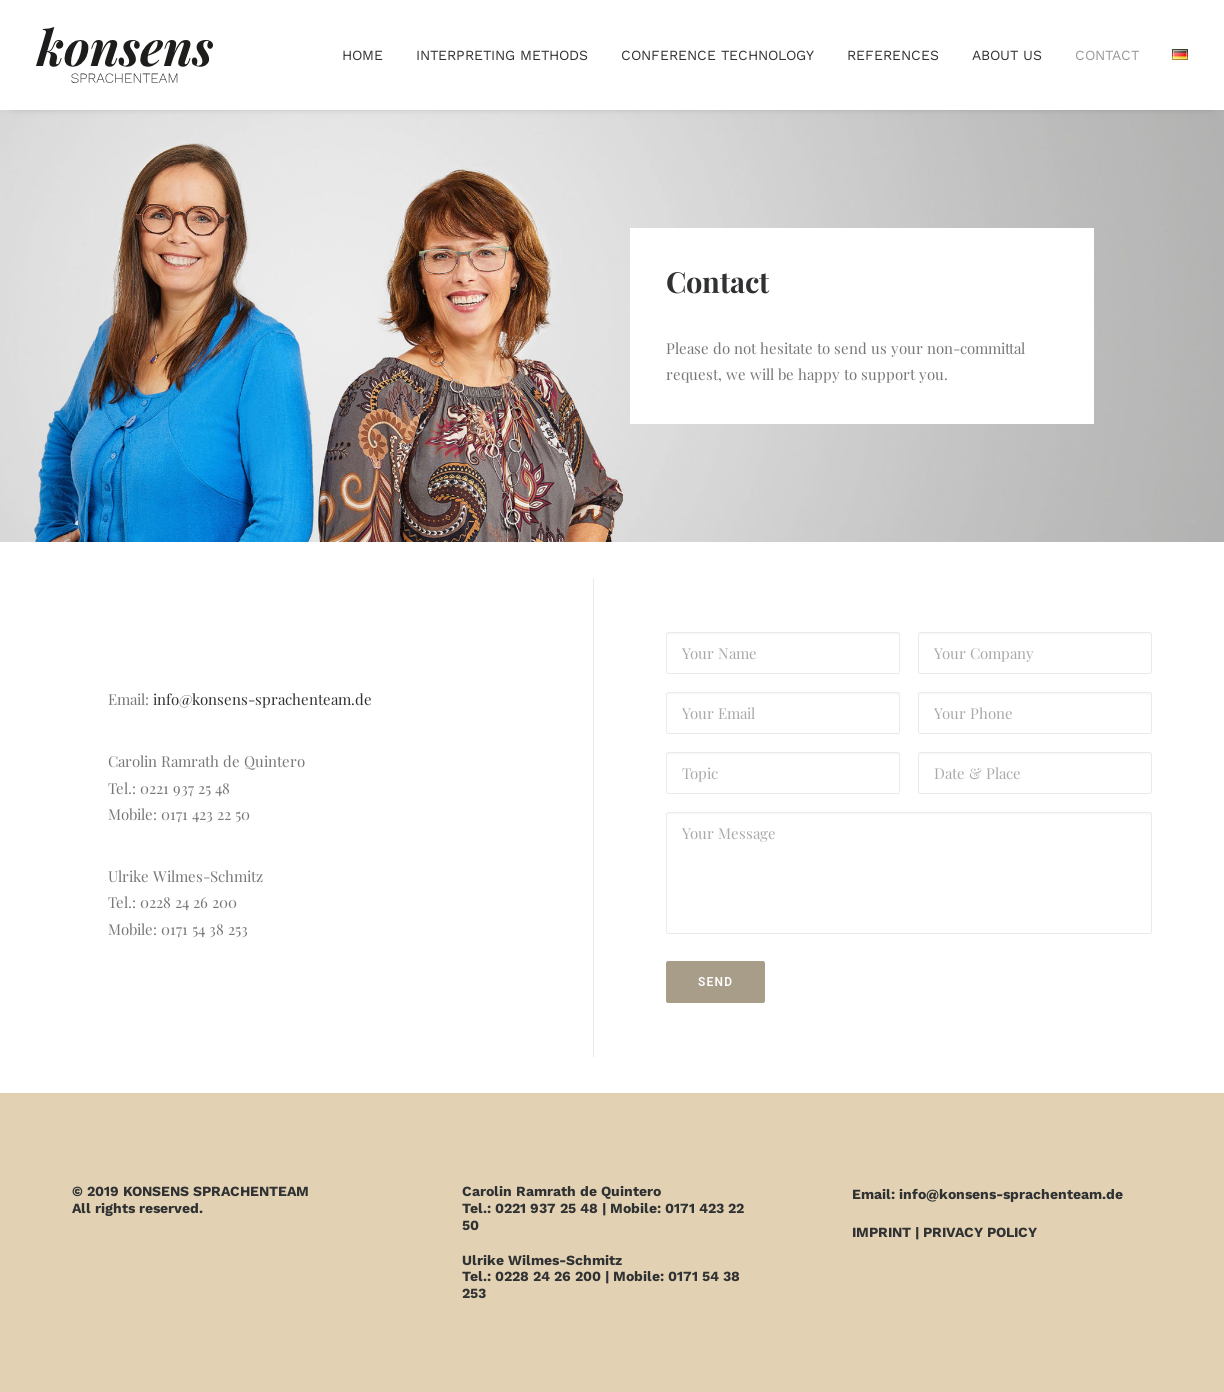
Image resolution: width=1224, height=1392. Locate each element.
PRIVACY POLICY (980, 1232)
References (893, 55)
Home (362, 55)
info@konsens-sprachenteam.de (262, 699)
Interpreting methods (502, 55)
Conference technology (717, 55)
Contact (1107, 55)
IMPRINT (881, 1232)
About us (1007, 55)
